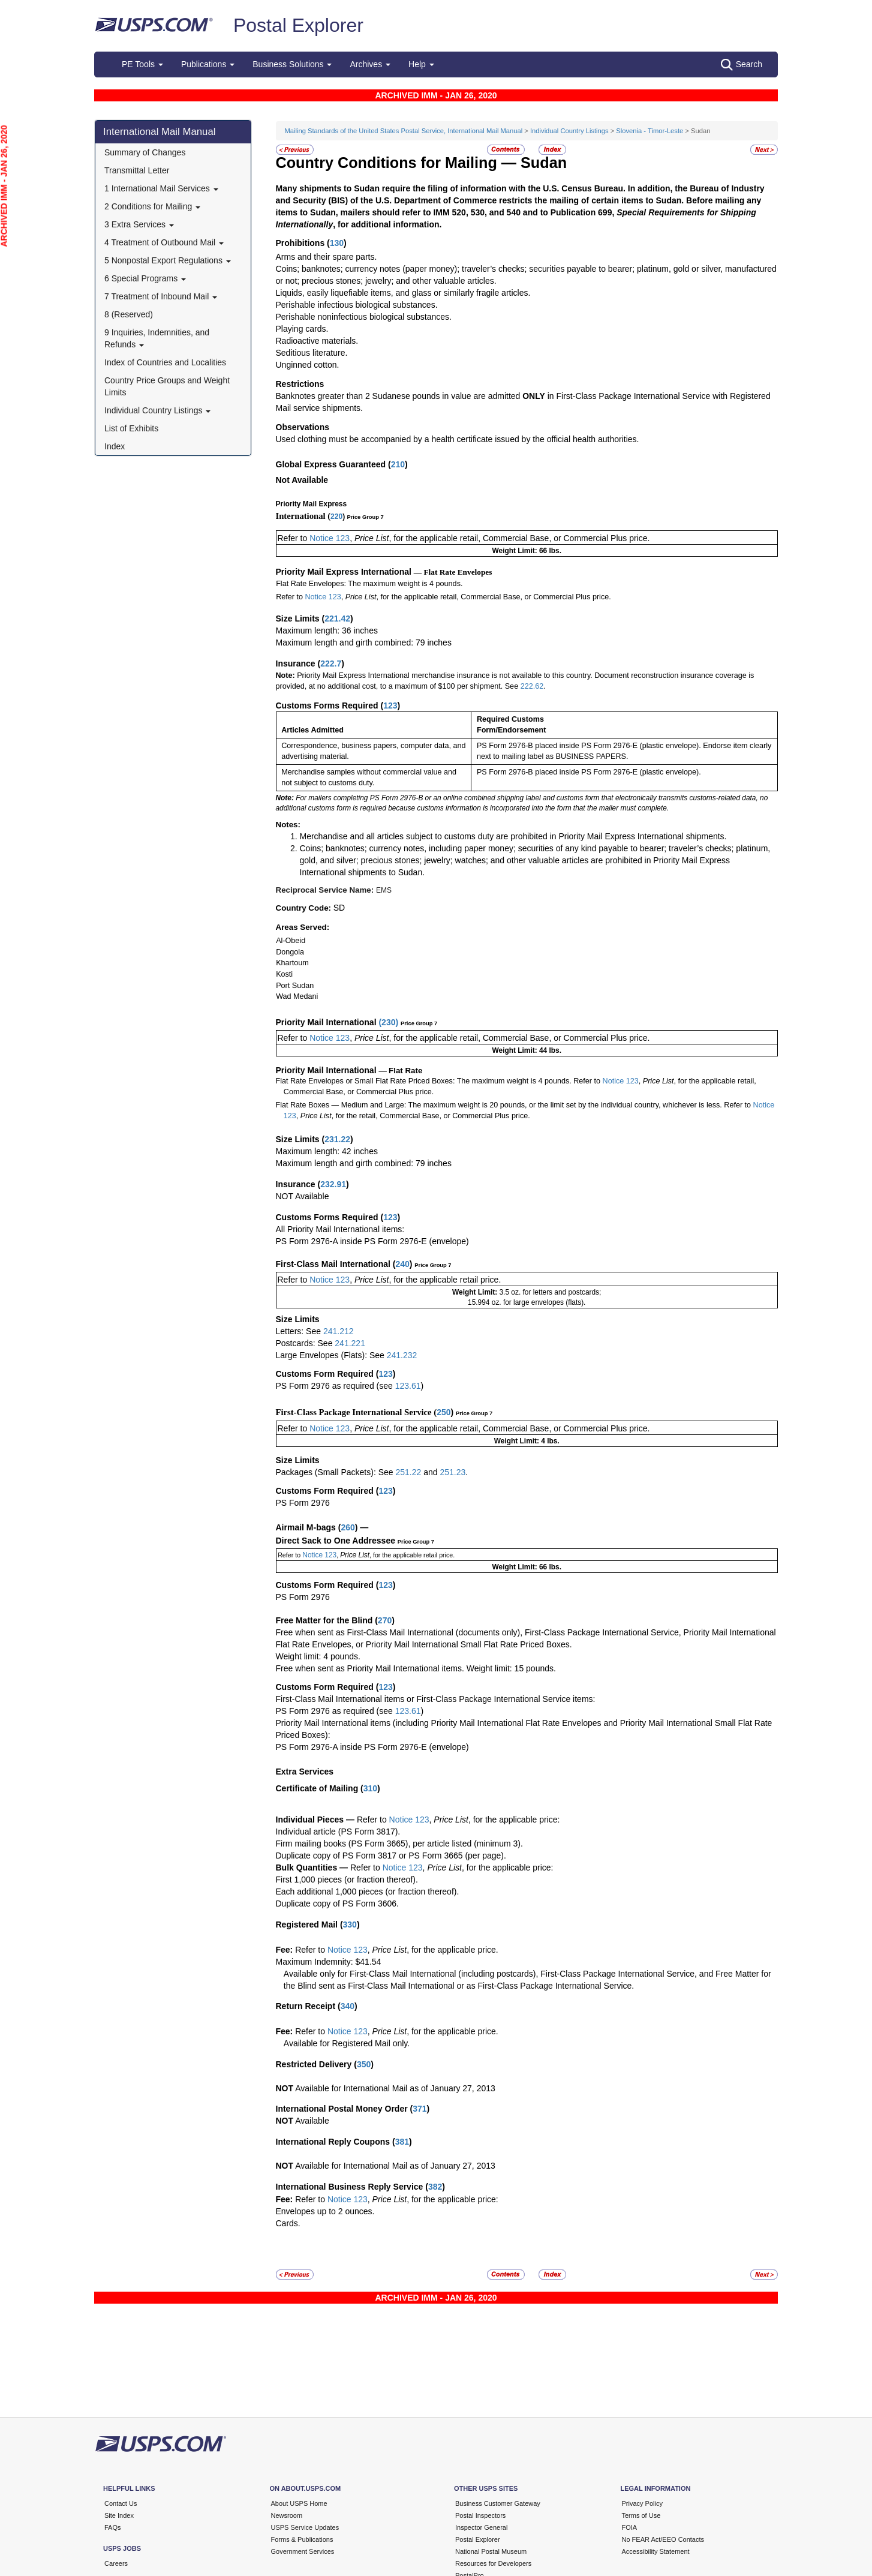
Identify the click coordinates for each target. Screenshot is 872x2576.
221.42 (337, 618)
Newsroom (287, 2515)
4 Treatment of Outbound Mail (164, 242)
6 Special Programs (145, 278)
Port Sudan (295, 985)
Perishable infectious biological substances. (357, 305)
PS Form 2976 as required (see (335, 1386)
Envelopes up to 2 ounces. (325, 2211)
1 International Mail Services (161, 188)
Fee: (286, 1949)
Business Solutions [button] (292, 64)
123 (390, 705)
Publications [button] (207, 64)
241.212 (338, 1331)
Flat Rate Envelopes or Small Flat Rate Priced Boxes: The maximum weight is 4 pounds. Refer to (438, 1081)
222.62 (532, 686)
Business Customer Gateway (497, 2503)
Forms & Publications (302, 2539)
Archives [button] (370, 64)
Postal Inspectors (480, 2515)
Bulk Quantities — (312, 1867)
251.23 (452, 1472)
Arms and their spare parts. (326, 257)
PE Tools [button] (142, 64)
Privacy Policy (642, 2503)
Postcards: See (305, 1343)
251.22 (408, 1472)
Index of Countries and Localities (165, 362)
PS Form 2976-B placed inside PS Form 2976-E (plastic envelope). (589, 772)
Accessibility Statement (656, 2551)
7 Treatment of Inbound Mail (160, 296)
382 (435, 2186)
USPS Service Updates (305, 2527)
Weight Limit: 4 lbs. (527, 1441)
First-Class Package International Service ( (356, 1412)
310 (370, 1788)
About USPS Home (299, 2503)
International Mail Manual (159, 131)
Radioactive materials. (317, 341)
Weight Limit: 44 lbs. (526, 1050)
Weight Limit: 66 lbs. (526, 551)
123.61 (408, 1386)
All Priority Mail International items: (340, 1229)
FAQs (112, 2527)
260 (347, 1527)
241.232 (402, 1355)
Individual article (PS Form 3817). (338, 1831)
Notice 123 (329, 538)
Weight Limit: (475, 1292)
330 (350, 1924)
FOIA (630, 2527)
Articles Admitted (312, 730)
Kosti (284, 974)
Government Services (303, 2551)
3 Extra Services (139, 224)
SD (339, 907)
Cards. (288, 2223)
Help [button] (421, 64)
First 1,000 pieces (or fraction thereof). (347, 1879)
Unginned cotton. (307, 365)
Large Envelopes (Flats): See (331, 1355)
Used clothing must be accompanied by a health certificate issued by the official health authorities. (457, 439)
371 (419, 2108)
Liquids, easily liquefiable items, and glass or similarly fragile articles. (403, 293)
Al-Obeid (290, 940)
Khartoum (292, 963)
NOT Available (302, 1196)
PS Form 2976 (303, 1503)
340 (347, 2006)
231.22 (337, 1139)
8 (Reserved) (128, 314)
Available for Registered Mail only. (347, 2043)
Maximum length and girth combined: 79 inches (364, 642)
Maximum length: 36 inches (327, 630)
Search (741, 65)
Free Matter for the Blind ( (327, 1620)
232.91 (333, 1184)
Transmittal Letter (136, 170)
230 (388, 1022)
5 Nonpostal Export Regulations (167, 260)
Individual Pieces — (315, 1819)
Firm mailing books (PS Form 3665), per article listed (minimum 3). (399, 1843)
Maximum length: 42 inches (327, 1151)
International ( (303, 516)
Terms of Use (641, 2515)
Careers (116, 2563)
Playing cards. (302, 329)
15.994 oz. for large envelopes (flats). (526, 1302)
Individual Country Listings (157, 410)
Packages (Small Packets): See (336, 1472)
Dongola (290, 952)
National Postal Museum (491, 2551)
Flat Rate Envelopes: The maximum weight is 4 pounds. (369, 584)
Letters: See (299, 1331)
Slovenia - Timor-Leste (649, 130)
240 (402, 1264)
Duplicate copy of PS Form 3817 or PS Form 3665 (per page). (391, 1855)
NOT (285, 2088)
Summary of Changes (144, 152)
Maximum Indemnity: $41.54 (328, 1961)
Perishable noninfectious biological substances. (364, 317)
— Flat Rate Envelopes (453, 572)
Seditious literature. (312, 353)
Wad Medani (297, 996)
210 (398, 464)
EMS (384, 890)
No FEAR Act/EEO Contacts (663, 2539)
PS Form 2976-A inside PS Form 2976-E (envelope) (372, 1241)
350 (364, 2064)
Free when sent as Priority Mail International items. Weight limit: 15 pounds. (416, 1668)
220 (336, 516)
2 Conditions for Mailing (152, 206)
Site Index (119, 2515)
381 (402, 2141)
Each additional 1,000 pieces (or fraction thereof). (367, 1891)
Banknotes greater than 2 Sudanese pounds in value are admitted (399, 396)
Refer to (294, 538)
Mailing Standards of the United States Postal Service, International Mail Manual (404, 130)
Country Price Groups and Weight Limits (167, 386)
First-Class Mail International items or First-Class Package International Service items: (436, 1699)
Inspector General (481, 2527)
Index (114, 446)
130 (337, 243)
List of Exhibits (131, 428)
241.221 (350, 1343)
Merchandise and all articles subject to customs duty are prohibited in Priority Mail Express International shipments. (513, 836)
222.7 (330, 663)
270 (385, 1620)
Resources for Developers (493, 2563)
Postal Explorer (298, 25)
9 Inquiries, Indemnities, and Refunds (156, 338)
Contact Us (120, 2503)
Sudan (544, 162)
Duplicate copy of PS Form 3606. (337, 1903)
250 (443, 1412)
